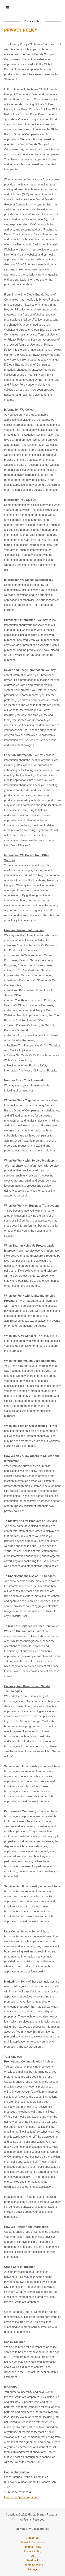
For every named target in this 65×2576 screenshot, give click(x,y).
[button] (10, 7)
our (17, 2276)
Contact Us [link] (32, 2537)
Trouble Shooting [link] (32, 2564)
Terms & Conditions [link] (32, 2542)
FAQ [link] (32, 2555)
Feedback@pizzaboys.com (20, 2497)
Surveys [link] (33, 2569)
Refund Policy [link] (32, 2546)
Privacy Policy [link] (32, 2551)
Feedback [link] (32, 2560)
